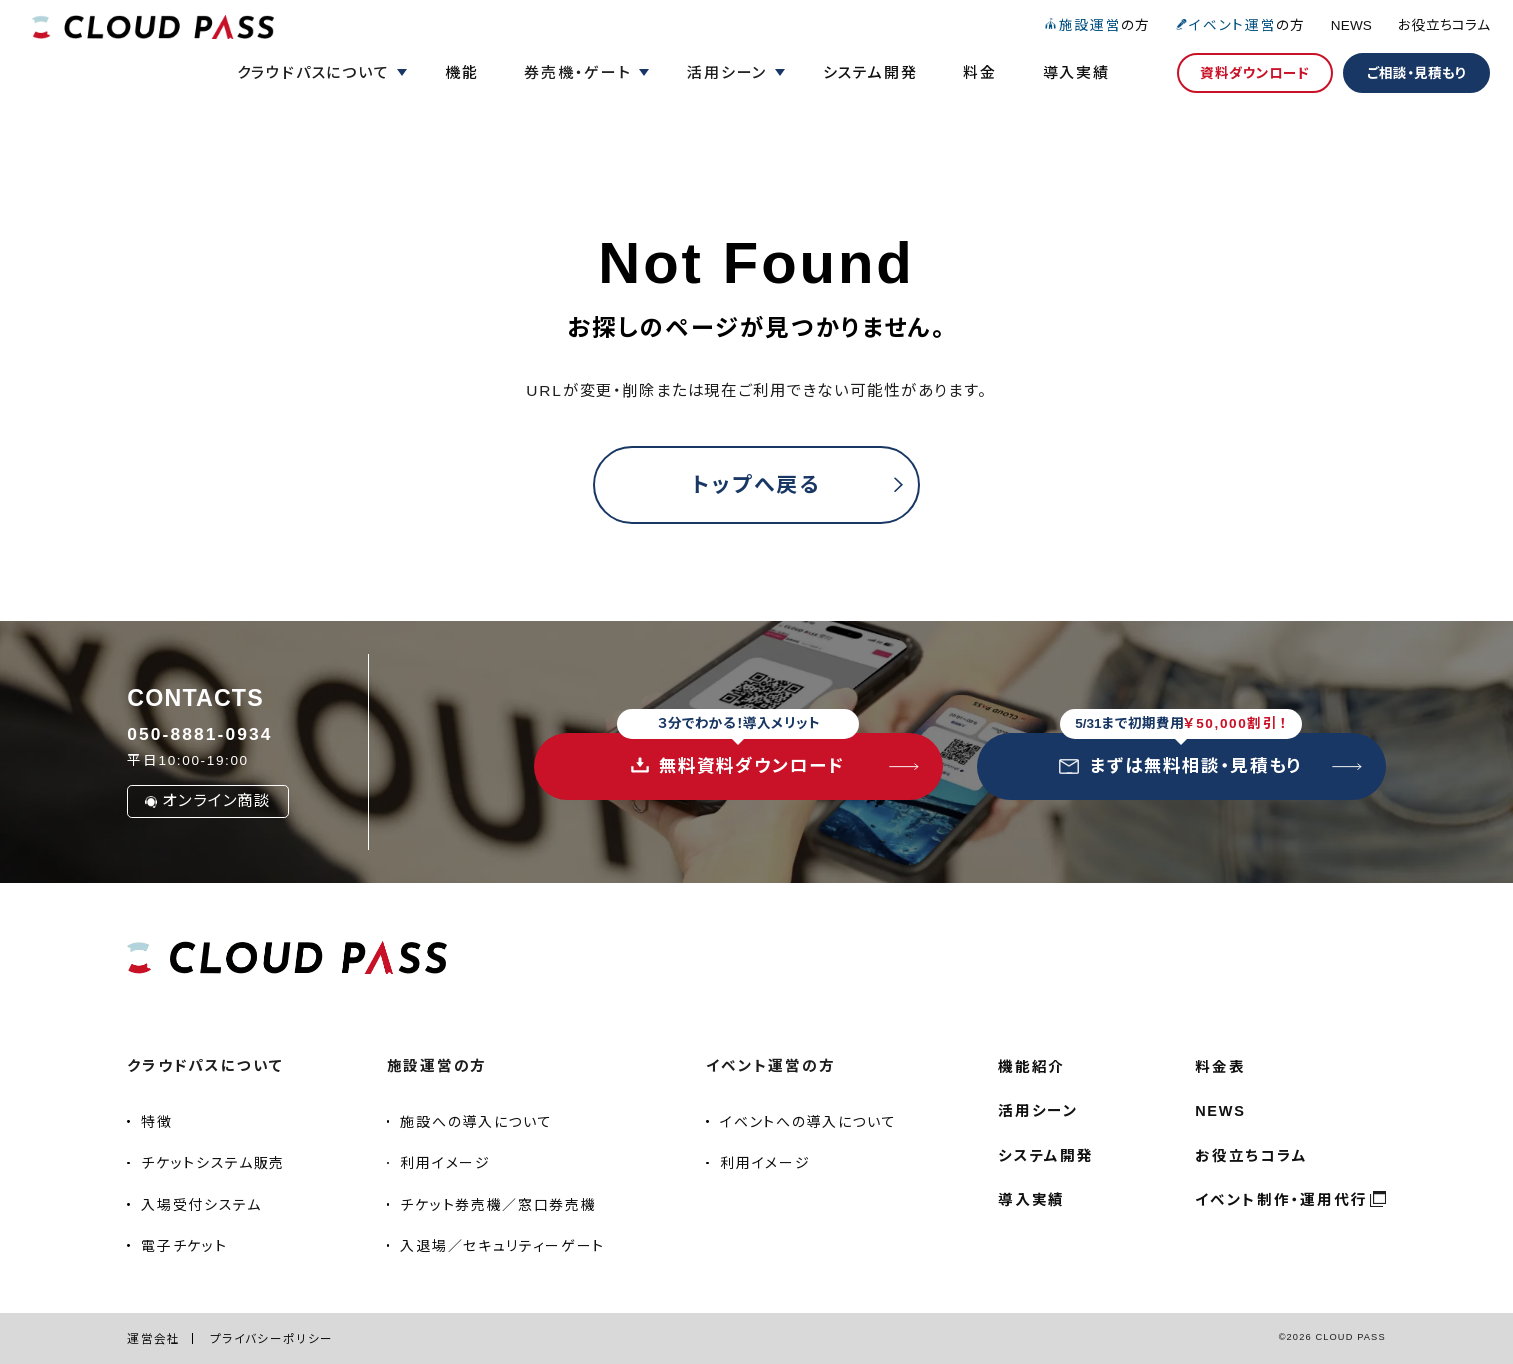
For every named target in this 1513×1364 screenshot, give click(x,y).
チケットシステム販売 (213, 1163)
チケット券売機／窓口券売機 (498, 1205)
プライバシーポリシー (272, 1338)
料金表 (1220, 1067)
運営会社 (154, 1338)
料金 (980, 72)
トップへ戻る (756, 484)
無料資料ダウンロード (738, 754)
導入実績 (1076, 72)
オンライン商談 (208, 800)
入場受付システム (201, 1205)
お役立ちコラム (1444, 25)
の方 (1097, 25)
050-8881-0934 (199, 734)
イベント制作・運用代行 (1281, 1200)
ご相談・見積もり (1417, 73)
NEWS (1351, 25)
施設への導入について (476, 1122)
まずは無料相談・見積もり (1181, 754)
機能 (462, 72)
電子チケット (184, 1246)
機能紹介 (1031, 1067)
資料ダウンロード (1254, 73)
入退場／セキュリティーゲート (502, 1246)
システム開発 (870, 72)
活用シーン (1038, 1111)
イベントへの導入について (808, 1122)
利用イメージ (445, 1163)
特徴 (156, 1122)
